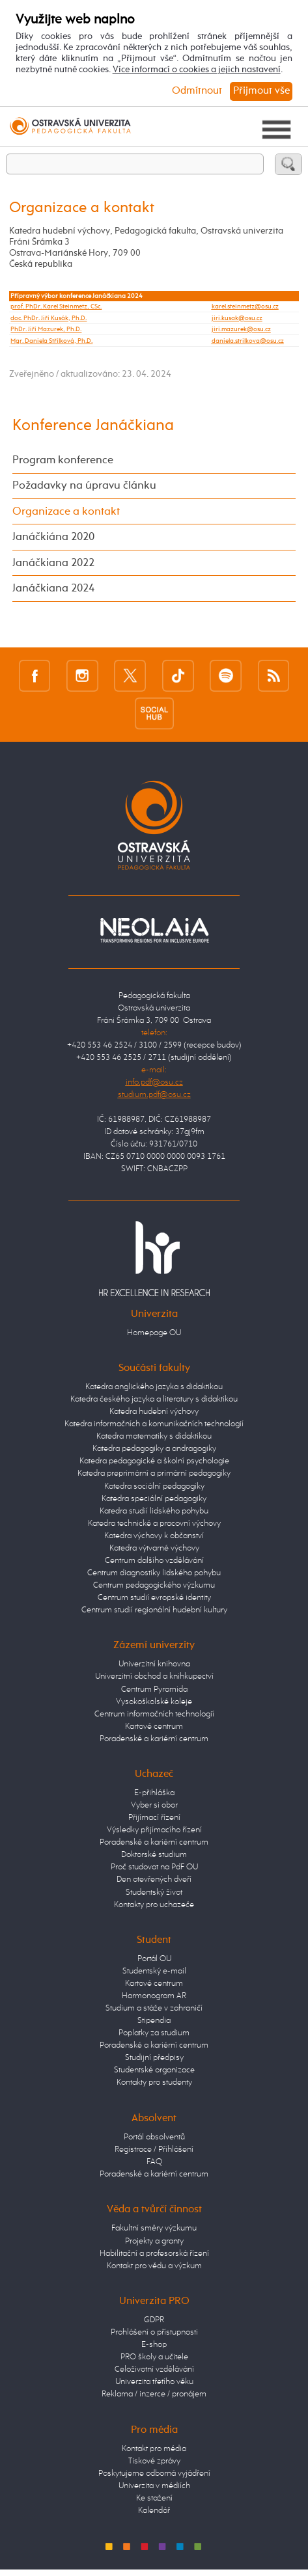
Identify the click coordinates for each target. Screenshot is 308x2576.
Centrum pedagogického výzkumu (154, 1585)
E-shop (154, 2344)
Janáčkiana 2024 (53, 588)
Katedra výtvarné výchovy (154, 1548)
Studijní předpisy (154, 2058)
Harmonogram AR (154, 1996)
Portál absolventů (154, 2137)
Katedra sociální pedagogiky (154, 1486)
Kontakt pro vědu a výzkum (154, 2266)
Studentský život (154, 1892)
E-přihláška (154, 1793)
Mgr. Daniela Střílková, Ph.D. (51, 341)
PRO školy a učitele (154, 2357)
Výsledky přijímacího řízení (154, 1830)
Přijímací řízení (154, 1817)
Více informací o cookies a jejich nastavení (197, 69)
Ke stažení (154, 2498)
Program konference (62, 460)
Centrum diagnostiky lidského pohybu (154, 1573)
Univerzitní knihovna (154, 1664)
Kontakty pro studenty (154, 2082)
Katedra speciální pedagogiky (154, 1499)
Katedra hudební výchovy (154, 1411)
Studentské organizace (154, 2070)
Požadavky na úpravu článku (84, 485)
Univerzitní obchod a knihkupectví (154, 1676)
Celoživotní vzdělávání (154, 2369)
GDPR (154, 2320)
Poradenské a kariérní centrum (154, 1739)
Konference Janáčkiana (93, 425)
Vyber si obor (154, 1805)
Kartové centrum (154, 1726)
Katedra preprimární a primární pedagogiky (154, 1473)
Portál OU (154, 1959)
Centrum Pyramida (154, 1689)
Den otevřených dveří (154, 1879)
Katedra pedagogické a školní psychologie (154, 1461)
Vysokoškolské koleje (154, 1702)
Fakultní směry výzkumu (154, 2228)
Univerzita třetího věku (154, 2382)
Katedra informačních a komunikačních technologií (154, 1424)
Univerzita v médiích (154, 2486)
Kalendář (154, 2510)
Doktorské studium (154, 1855)
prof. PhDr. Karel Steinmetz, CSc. (56, 306)
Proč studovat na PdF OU (154, 1867)
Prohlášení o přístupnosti (154, 2332)
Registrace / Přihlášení (154, 2149)
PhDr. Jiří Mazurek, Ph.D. (45, 329)
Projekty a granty (154, 2241)
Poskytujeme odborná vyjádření (154, 2473)
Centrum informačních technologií (154, 1714)
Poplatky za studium (154, 2033)
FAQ (154, 2162)
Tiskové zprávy (154, 2461)
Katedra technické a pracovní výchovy (154, 1523)
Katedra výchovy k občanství (154, 1536)
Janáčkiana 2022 (53, 563)
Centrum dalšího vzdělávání (154, 1560)
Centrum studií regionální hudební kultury (154, 1610)
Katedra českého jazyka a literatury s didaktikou (154, 1399)
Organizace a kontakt (66, 511)
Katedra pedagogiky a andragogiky (154, 1448)
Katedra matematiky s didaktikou (154, 1436)
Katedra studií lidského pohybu (154, 1511)
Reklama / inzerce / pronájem (154, 2394)
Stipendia (154, 2020)
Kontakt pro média (154, 2449)
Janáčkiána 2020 (53, 537)
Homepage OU (154, 1333)
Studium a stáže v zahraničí (154, 2008)
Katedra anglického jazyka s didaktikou (154, 1387)
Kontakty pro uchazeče (154, 1905)
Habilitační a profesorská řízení (154, 2253)
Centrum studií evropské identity (154, 1597)
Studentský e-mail (154, 1971)
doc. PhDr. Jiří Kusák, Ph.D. (48, 318)
